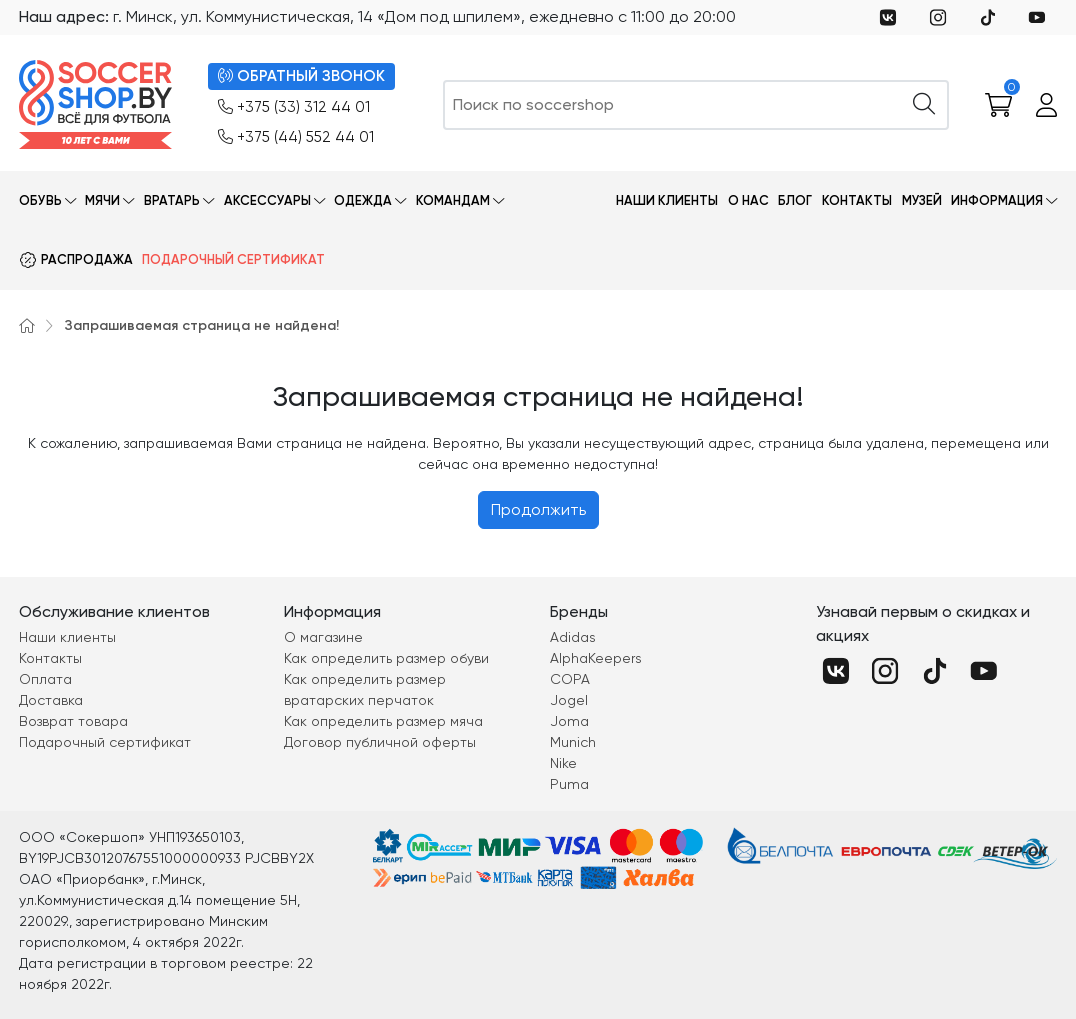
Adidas (573, 637)
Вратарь (172, 200)
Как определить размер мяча (383, 721)
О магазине (323, 637)
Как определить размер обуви (386, 658)
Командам (453, 200)
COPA (570, 679)
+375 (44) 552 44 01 (296, 137)
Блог (795, 200)
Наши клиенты (667, 200)
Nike (563, 763)
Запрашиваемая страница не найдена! (202, 325)
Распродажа (87, 259)
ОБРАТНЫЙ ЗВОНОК (301, 76)
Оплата (45, 679)
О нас (748, 200)
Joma (569, 721)
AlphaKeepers (596, 658)
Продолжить (538, 509)
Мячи (102, 200)
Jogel (569, 700)
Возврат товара (73, 721)
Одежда (363, 200)
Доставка (51, 700)
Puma (569, 784)
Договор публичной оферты (380, 742)
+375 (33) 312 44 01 (294, 107)
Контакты (857, 200)
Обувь (40, 200)
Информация (997, 200)
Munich (573, 742)
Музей (922, 200)
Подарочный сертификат (233, 259)
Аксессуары (267, 200)
